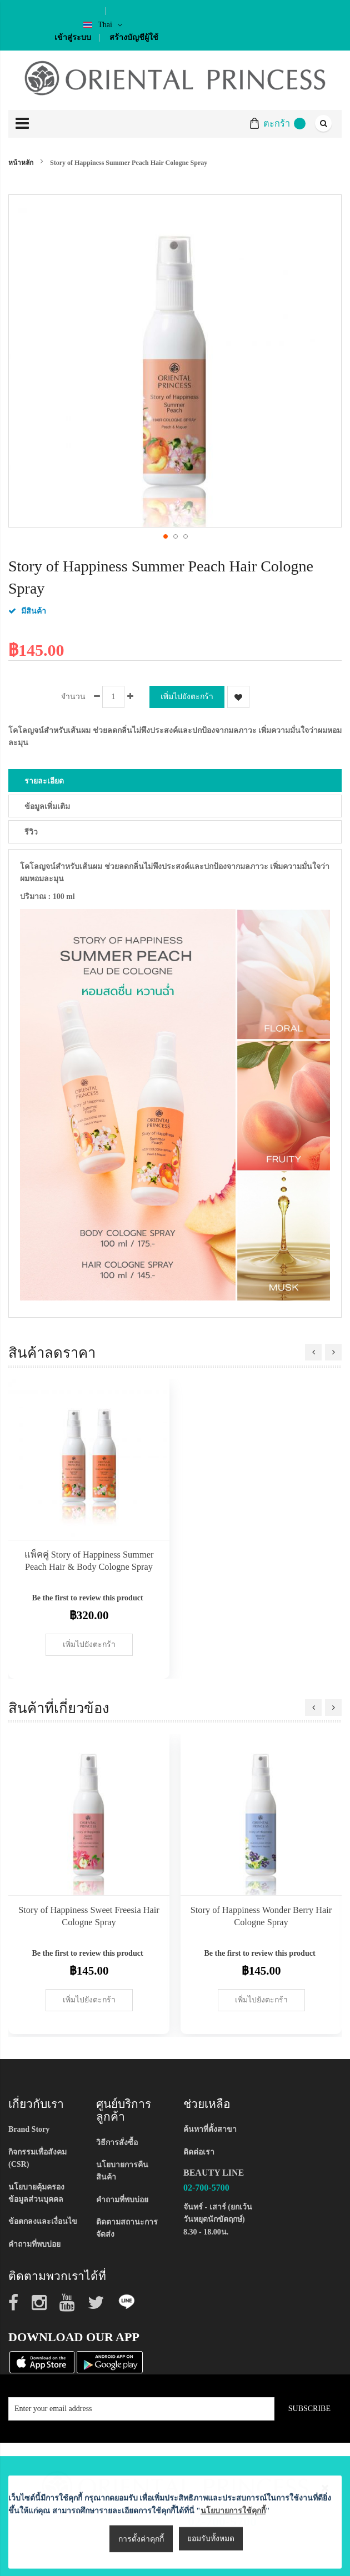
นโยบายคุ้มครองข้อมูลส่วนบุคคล (36, 2193)
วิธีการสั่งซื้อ (117, 2142)
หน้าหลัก (20, 163)
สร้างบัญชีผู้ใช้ (133, 37)
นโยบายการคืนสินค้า (122, 2171)
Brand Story (28, 2129)
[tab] (175, 780)
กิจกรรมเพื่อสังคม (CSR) (37, 2158)
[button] (165, 536)
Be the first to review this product (87, 1598)
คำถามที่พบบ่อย (34, 2244)
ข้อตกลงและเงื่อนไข (42, 2221)
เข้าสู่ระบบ (72, 37)
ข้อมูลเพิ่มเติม (47, 806)
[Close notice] (325, 2549)
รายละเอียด (44, 781)
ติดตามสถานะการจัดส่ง (127, 2228)
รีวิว (31, 832)
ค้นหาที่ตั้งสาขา (210, 2129)
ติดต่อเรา (198, 2152)
